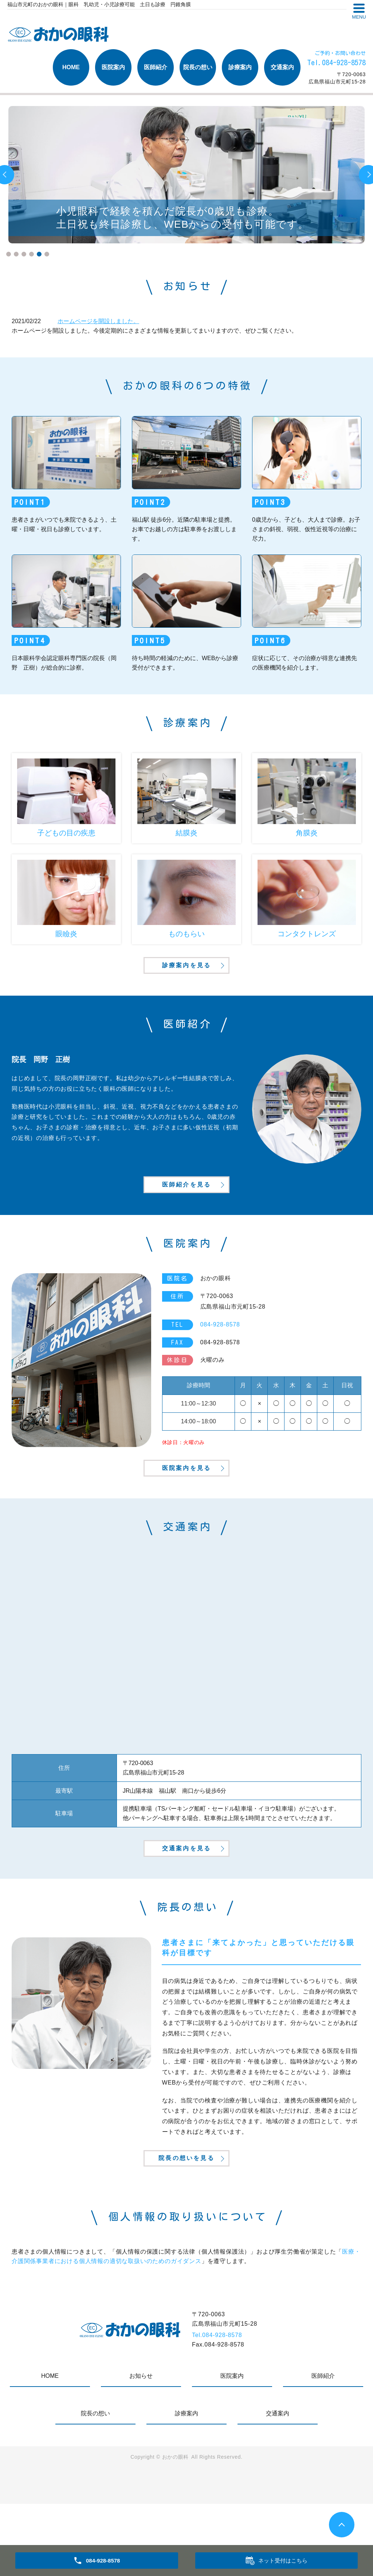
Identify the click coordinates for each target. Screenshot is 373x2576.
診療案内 (240, 67)
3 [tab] (23, 254)
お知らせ (141, 2448)
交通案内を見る (186, 1903)
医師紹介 (155, 67)
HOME (71, 67)
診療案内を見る (186, 977)
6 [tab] (46, 254)
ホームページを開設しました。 (98, 321)
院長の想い (197, 67)
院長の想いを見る (186, 2227)
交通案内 (282, 67)
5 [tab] (39, 254)
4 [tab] (31, 254)
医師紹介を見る (186, 1210)
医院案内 (113, 67)
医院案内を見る (186, 1509)
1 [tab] (8, 254)
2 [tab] (16, 254)
